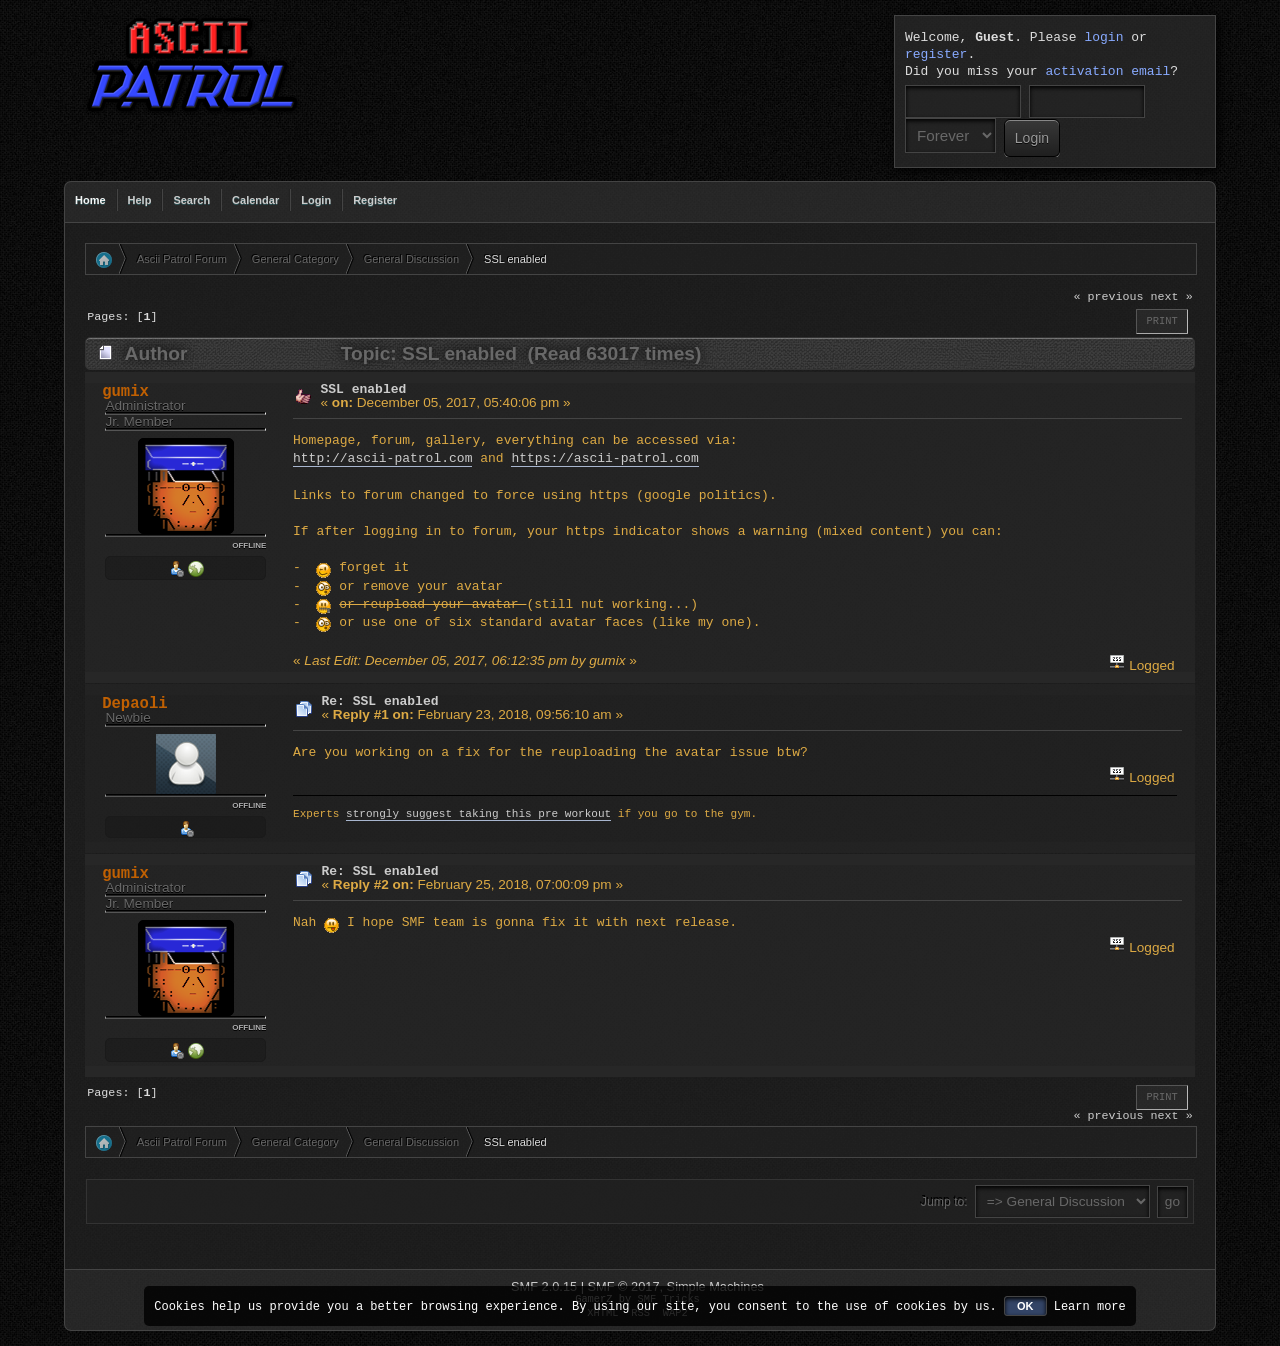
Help (140, 200)
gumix (125, 392)
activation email (1107, 72)
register (936, 55)
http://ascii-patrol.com (382, 459)
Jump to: (944, 1202)
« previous (1108, 297)
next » (1172, 297)
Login (316, 200)
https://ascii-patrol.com (604, 459)
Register (375, 200)
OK (1025, 1306)
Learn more (1090, 1305)
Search (191, 200)
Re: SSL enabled (380, 701)
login (1103, 38)
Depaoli (135, 704)
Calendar (255, 200)
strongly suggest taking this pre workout (478, 814)
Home (90, 200)
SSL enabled (364, 389)
